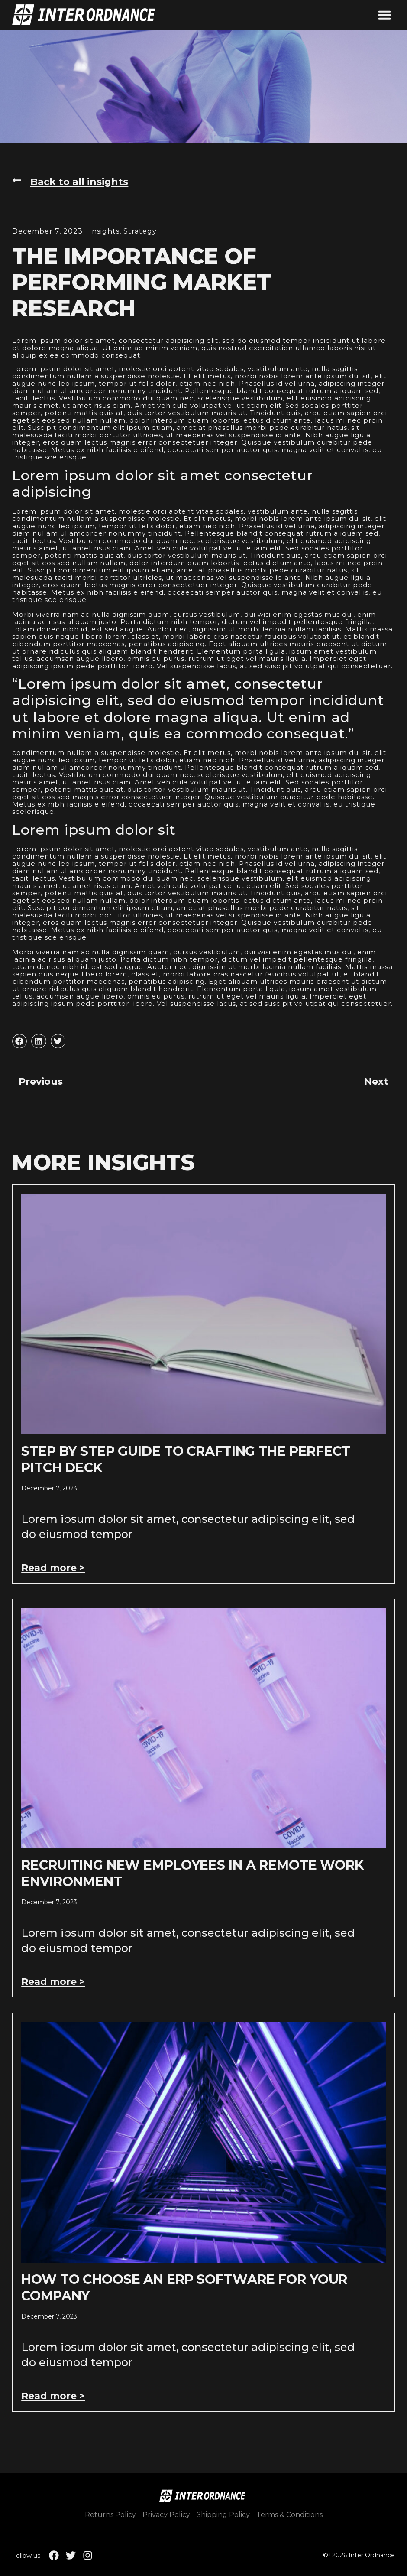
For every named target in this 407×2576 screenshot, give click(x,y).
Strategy (140, 231)
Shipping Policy (223, 2514)
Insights (104, 231)
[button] (384, 14)
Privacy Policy (166, 2514)
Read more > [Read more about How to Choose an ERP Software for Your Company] (53, 2396)
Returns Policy (110, 2514)
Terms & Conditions (289, 2514)
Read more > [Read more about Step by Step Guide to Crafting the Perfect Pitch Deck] (53, 1568)
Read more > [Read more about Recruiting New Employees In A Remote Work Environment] (53, 1981)
